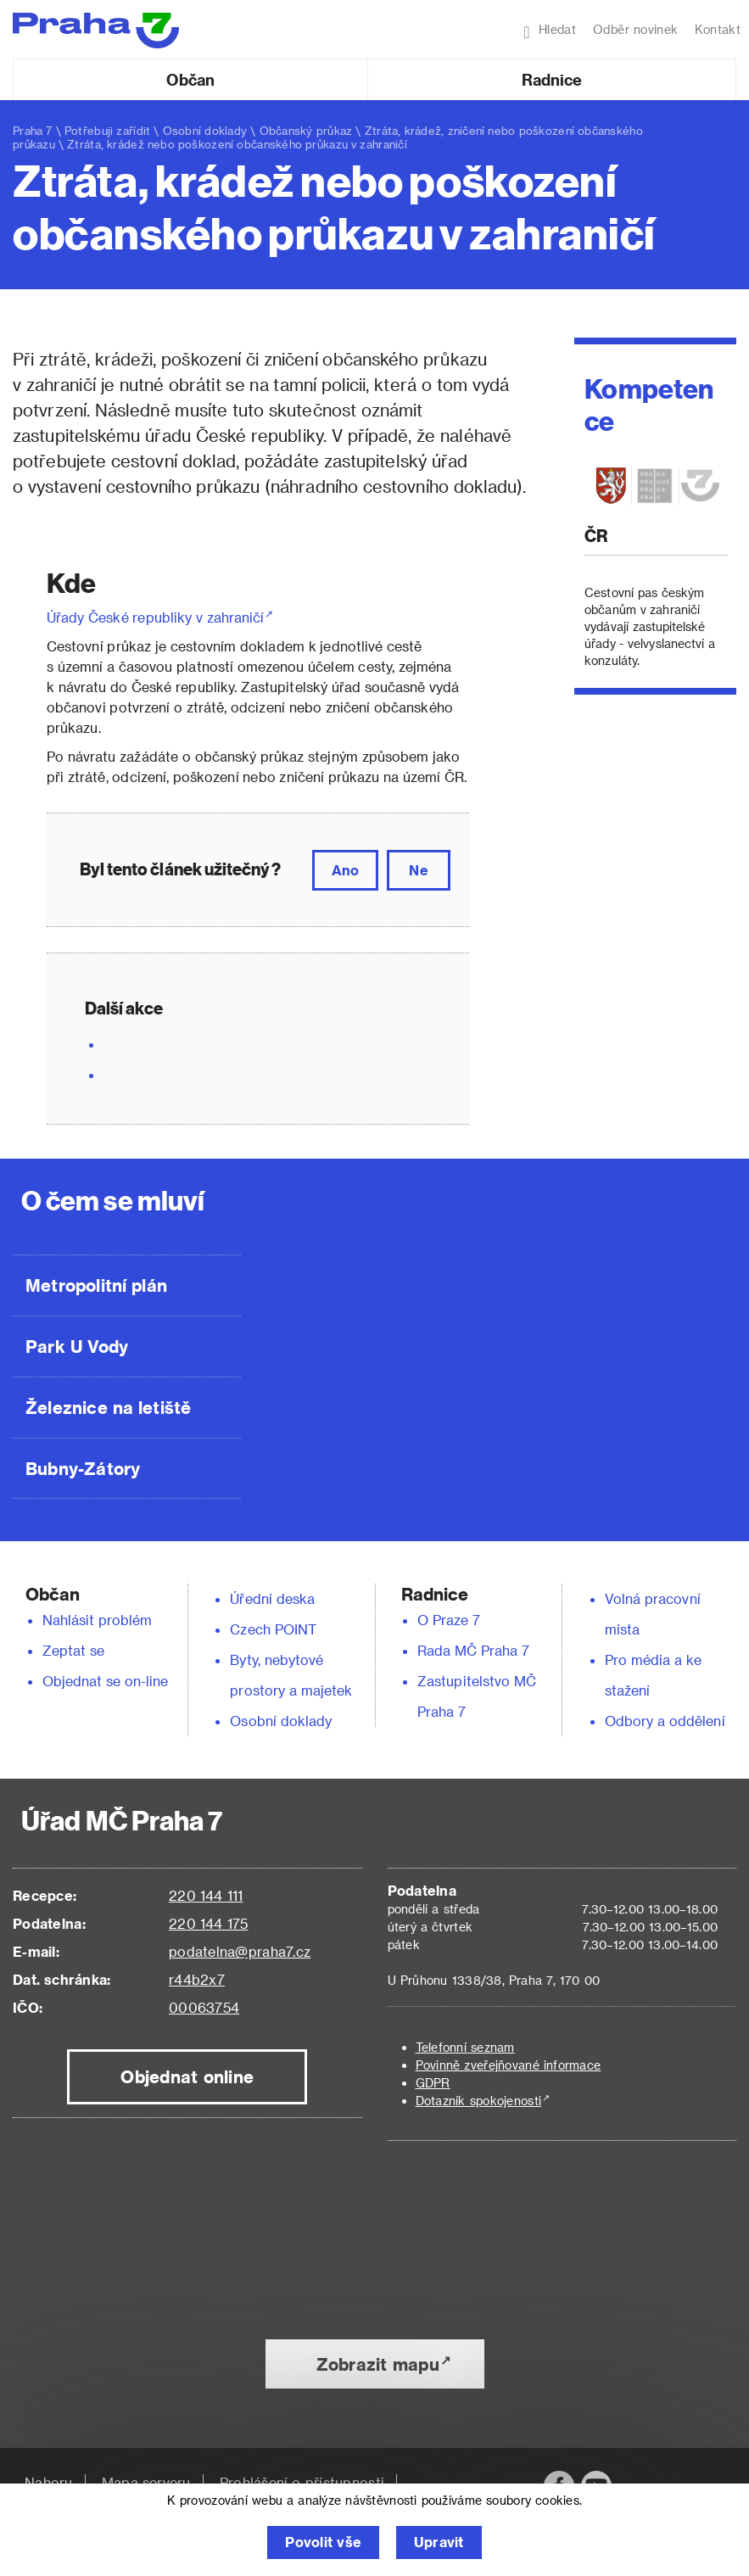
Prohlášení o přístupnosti (302, 2482)
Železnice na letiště (108, 1407)
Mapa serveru (146, 2482)
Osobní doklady (205, 130)
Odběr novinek (635, 29)
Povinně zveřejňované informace (508, 2065)
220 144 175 (208, 1923)
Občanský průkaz (306, 130)
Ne (418, 870)
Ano (345, 870)
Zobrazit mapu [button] (377, 2364)
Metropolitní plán (96, 1285)
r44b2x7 (197, 1979)
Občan (190, 79)
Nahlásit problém (97, 1620)
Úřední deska (272, 1598)
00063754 (204, 2007)
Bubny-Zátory (82, 1468)
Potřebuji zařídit (107, 130)
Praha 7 (33, 130)
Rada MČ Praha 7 (473, 1650)
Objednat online (187, 2076)
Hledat (549, 31)
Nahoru (49, 2482)
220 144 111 (206, 1895)
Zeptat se (73, 1650)
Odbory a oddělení (665, 1721)
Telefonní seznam (465, 2047)
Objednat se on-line (105, 1681)
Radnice (552, 79)
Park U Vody (77, 1346)
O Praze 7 (448, 1620)
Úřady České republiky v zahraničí (155, 617)
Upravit (439, 2542)
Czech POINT (273, 1629)
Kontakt (718, 29)
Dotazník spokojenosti (479, 2100)
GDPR (433, 2083)
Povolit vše (323, 2542)
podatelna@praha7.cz (239, 1951)
